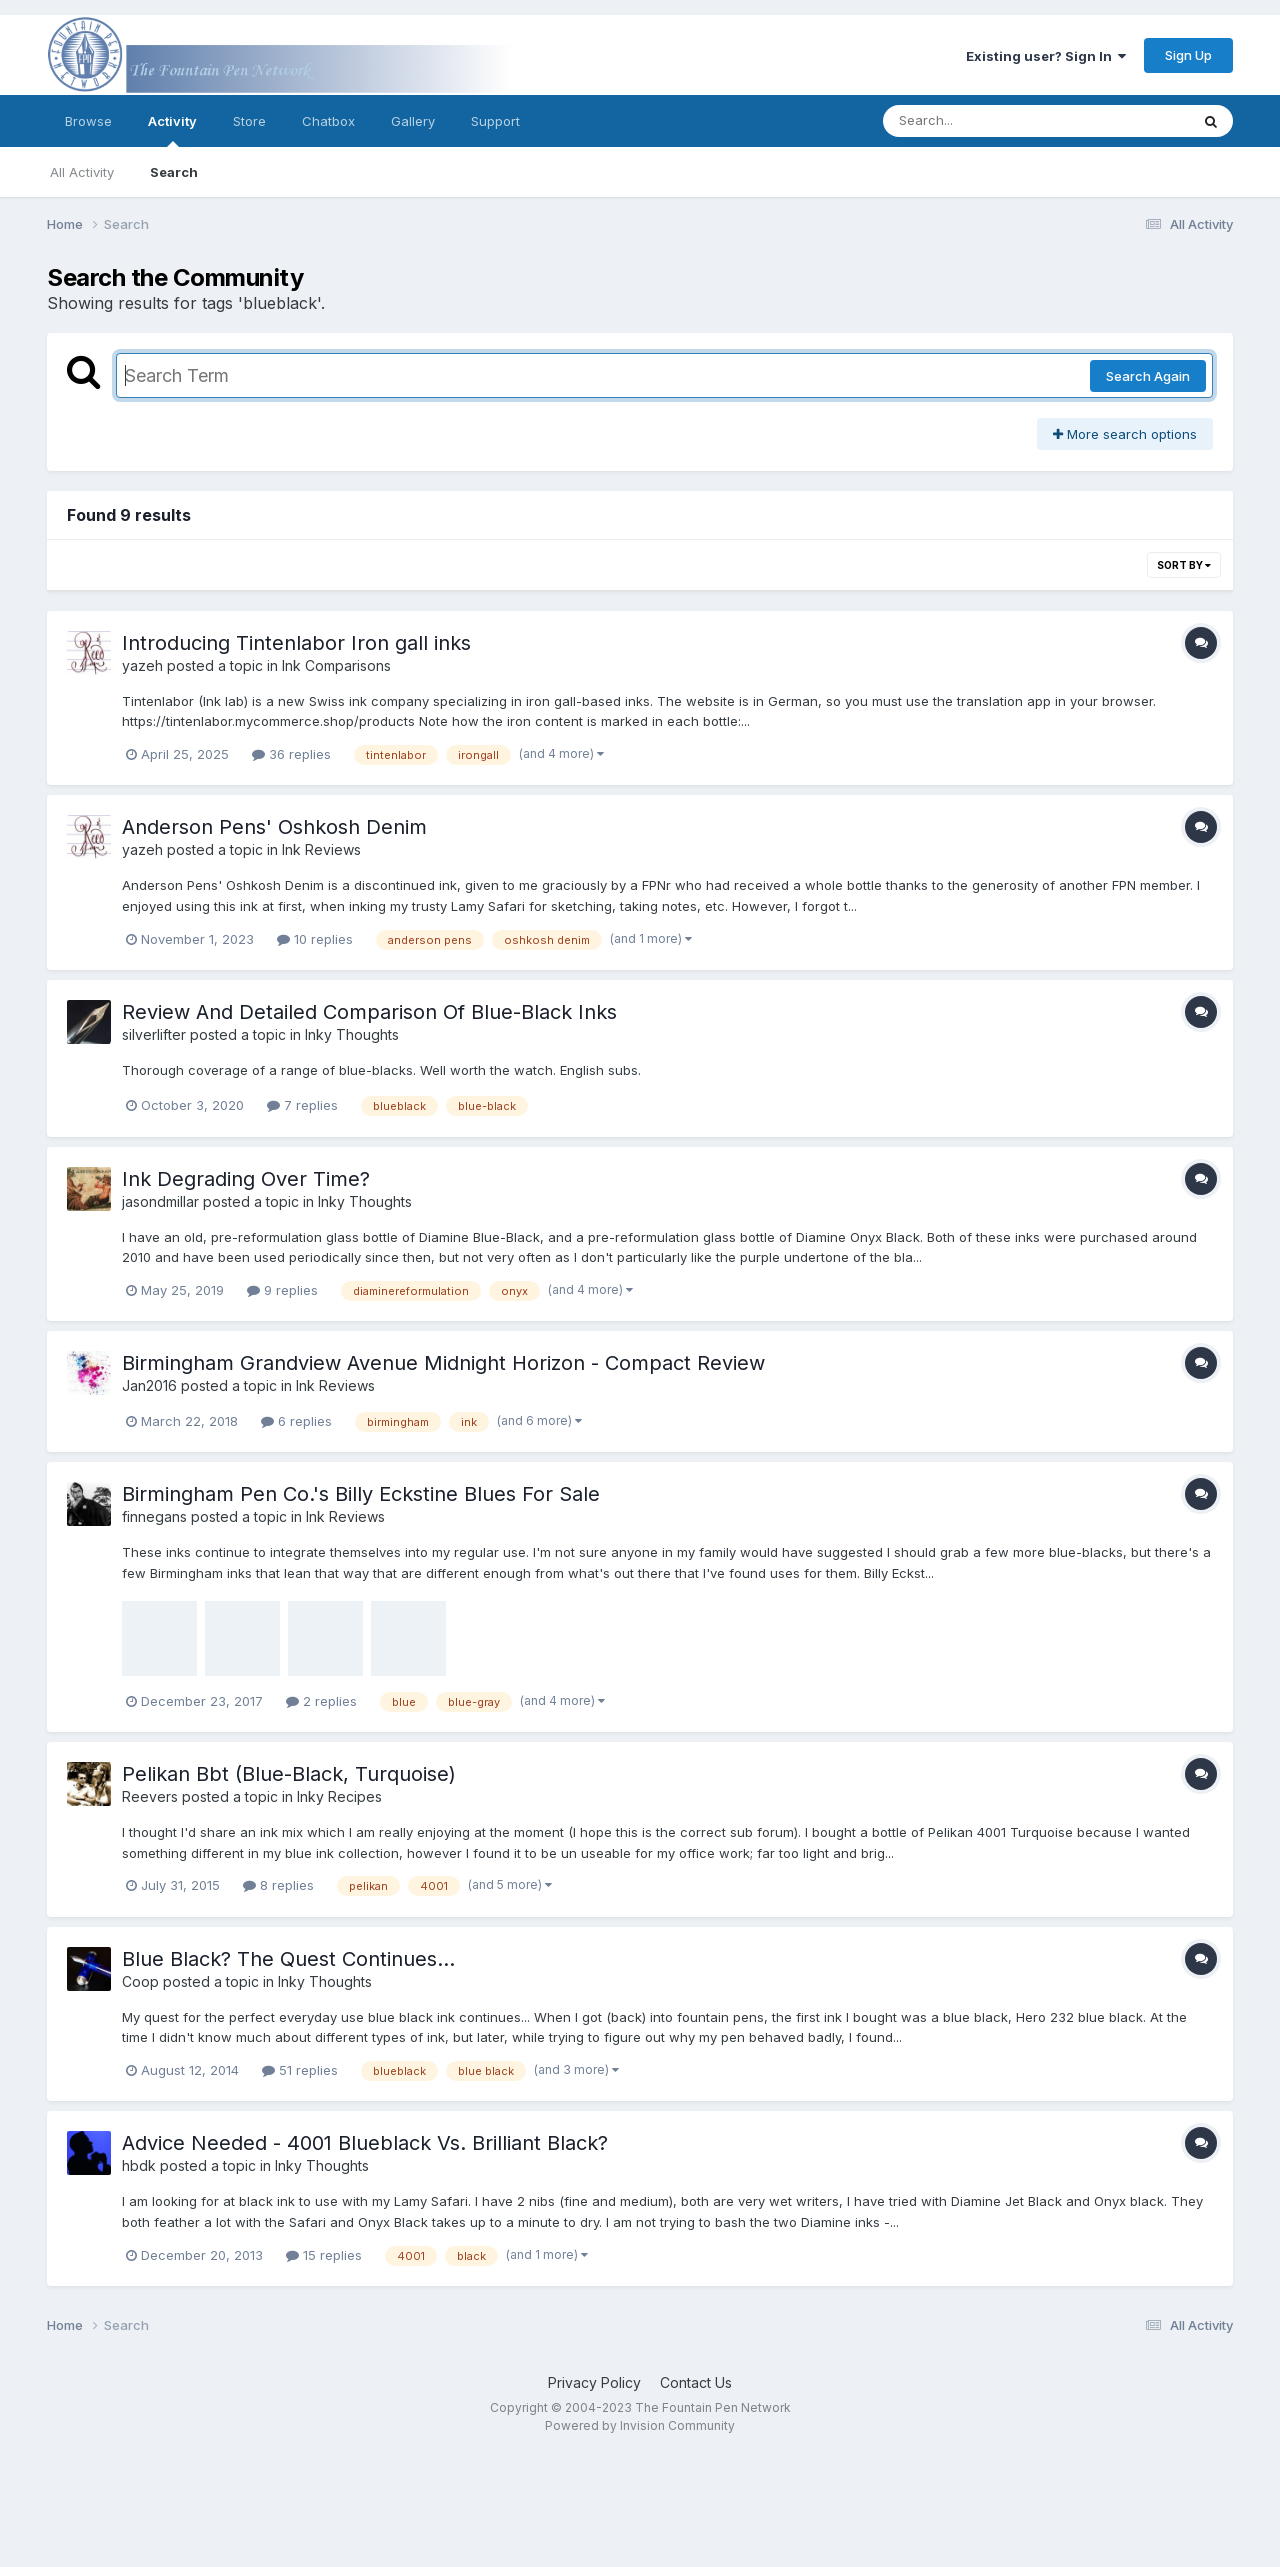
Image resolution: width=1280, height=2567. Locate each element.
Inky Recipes (339, 1796)
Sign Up (1188, 55)
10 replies (315, 939)
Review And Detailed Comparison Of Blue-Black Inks (369, 1012)
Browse (88, 121)
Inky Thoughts (352, 1034)
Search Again (1148, 376)
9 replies (282, 1290)
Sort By (1184, 565)
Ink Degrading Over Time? (246, 1179)
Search (174, 172)
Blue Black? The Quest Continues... (288, 1959)
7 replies (302, 1105)
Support (495, 121)
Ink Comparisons (336, 665)
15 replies (324, 2255)
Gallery (413, 121)
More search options (1125, 434)
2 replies (321, 1701)
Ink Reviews (321, 849)
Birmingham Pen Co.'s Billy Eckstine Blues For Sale (361, 1494)
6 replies (296, 1421)
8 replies (278, 1885)
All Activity (82, 172)
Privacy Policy (594, 2382)
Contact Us (696, 2382)
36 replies (291, 754)
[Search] (981, 121)
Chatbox (328, 121)
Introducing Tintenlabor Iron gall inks (296, 643)
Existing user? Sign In (1046, 56)
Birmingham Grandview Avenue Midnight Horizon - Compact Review (443, 1363)
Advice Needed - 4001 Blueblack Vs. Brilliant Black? (365, 2143)
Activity (172, 130)
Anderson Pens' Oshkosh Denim (274, 827)
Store (249, 121)
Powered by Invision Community (640, 2425)
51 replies (300, 2070)
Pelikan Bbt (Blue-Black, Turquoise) (289, 1774)
